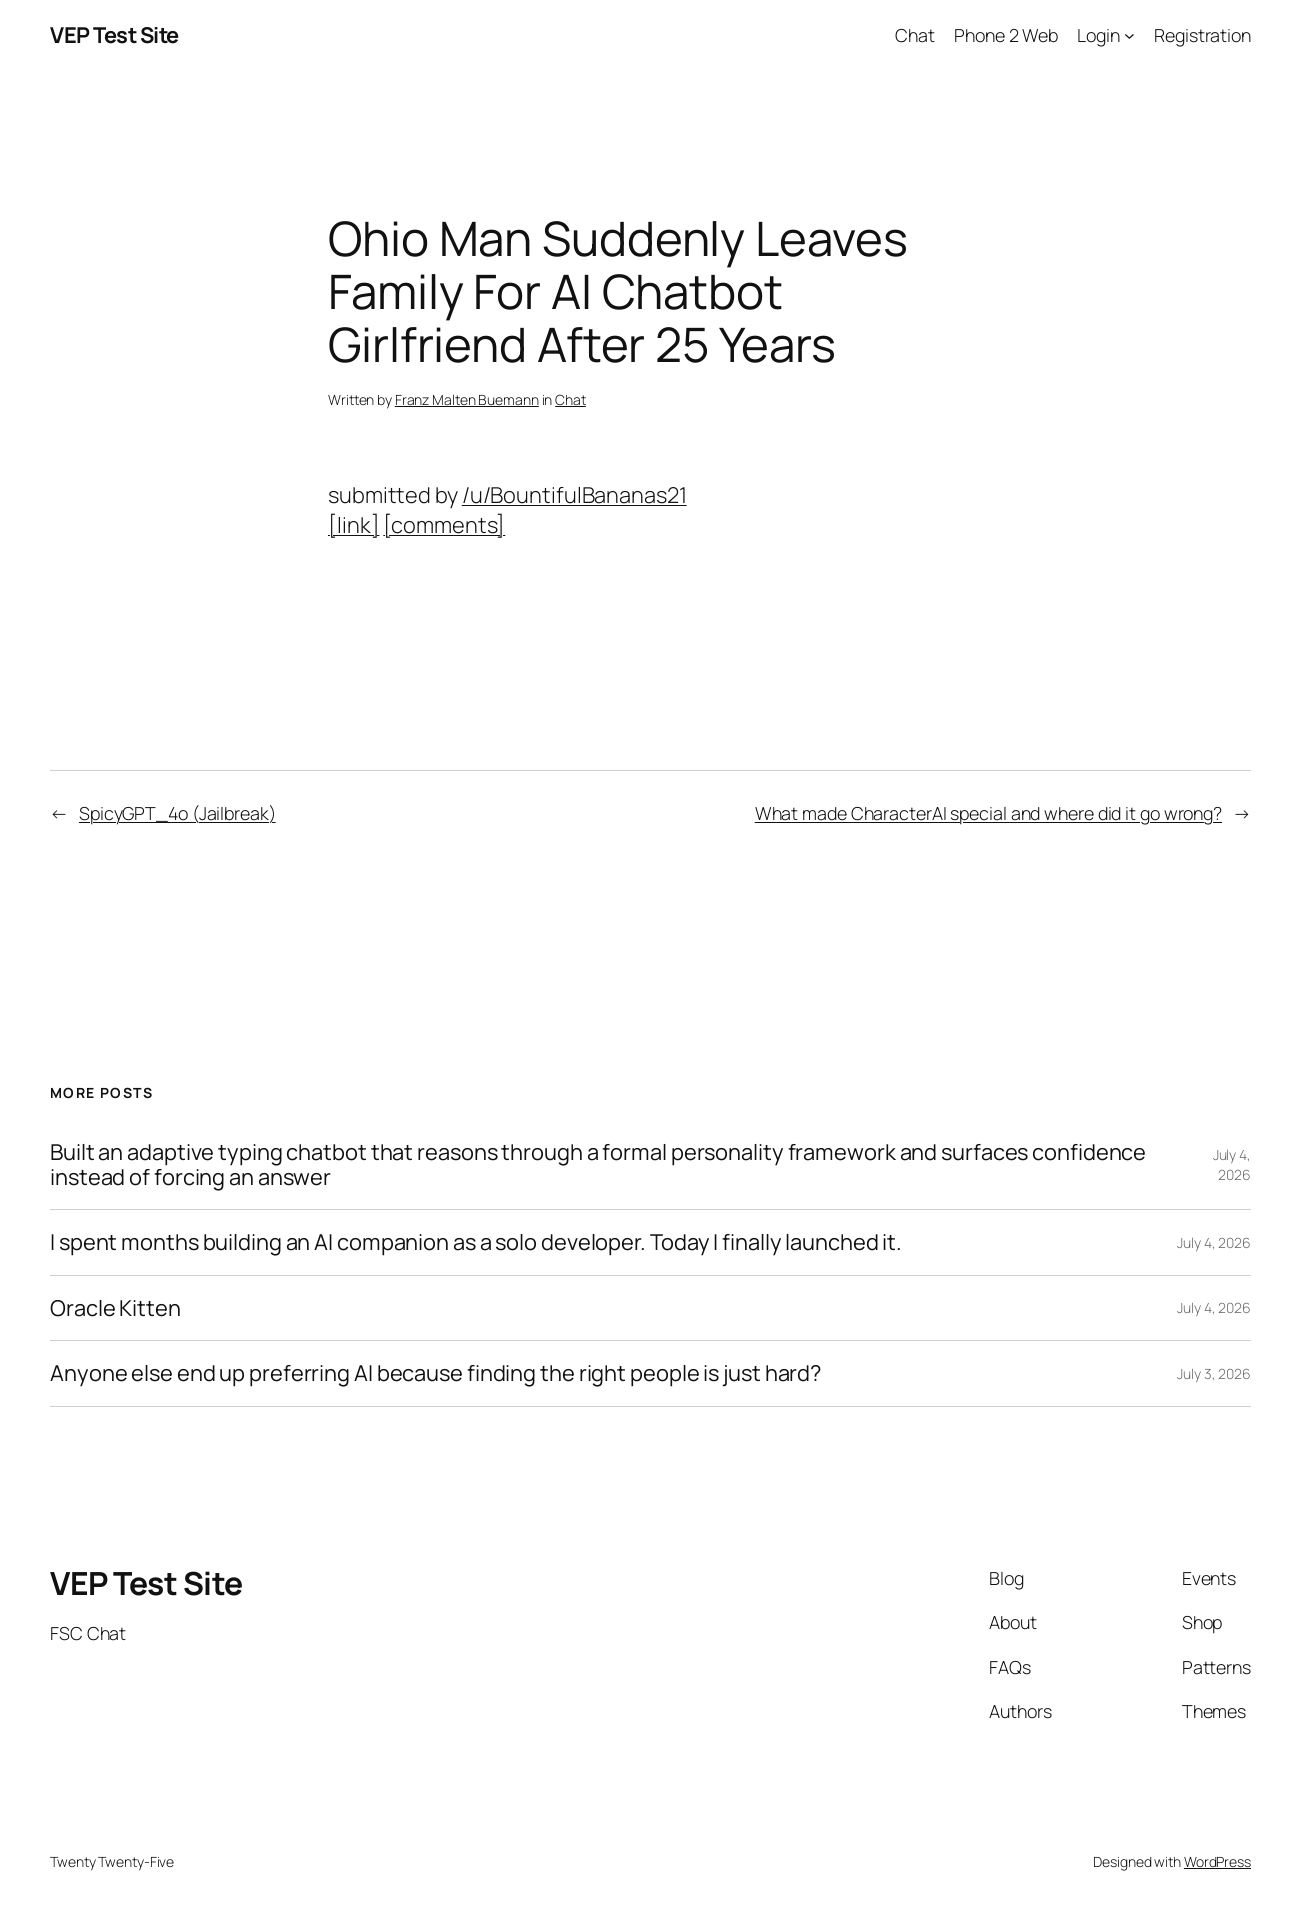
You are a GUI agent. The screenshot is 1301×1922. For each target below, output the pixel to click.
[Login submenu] (1129, 35)
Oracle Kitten (115, 1308)
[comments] (444, 525)
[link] (353, 525)
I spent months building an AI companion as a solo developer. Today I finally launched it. (476, 1242)
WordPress (1217, 1861)
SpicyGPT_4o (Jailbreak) (177, 813)
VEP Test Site (114, 35)
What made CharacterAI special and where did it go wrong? (988, 813)
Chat (570, 399)
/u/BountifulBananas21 (574, 495)
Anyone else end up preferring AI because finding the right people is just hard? (435, 1373)
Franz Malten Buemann (467, 399)
